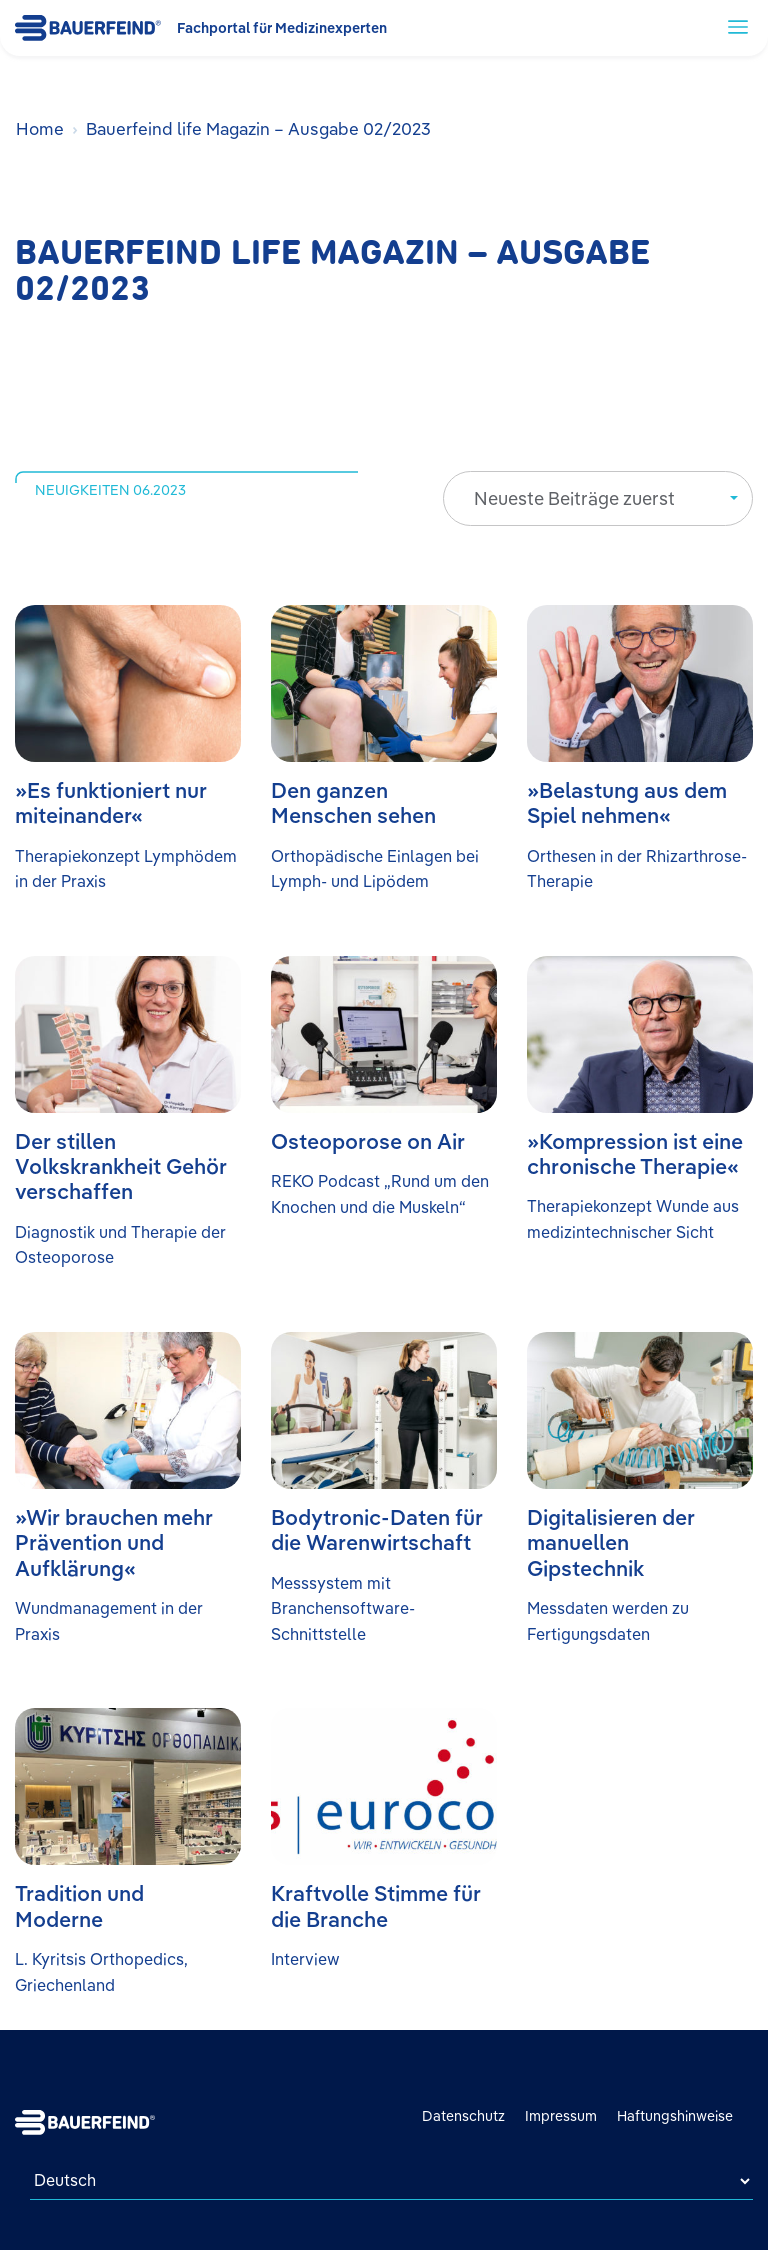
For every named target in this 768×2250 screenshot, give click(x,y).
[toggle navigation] (738, 26)
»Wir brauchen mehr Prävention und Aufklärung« (114, 1542)
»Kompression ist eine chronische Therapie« (635, 1153)
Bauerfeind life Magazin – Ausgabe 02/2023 (258, 128)
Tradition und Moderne (79, 1905)
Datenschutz (463, 2116)
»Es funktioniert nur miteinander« (111, 802)
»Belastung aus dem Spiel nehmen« (627, 802)
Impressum (561, 2116)
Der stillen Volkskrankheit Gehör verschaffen (121, 1166)
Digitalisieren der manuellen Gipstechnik (611, 1542)
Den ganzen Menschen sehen (353, 802)
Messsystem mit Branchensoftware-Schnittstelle (343, 1608)
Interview (305, 1959)
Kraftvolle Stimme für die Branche (376, 1905)
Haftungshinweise (675, 2116)
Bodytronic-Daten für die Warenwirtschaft (377, 1529)
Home (40, 128)
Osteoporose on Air (368, 1141)
